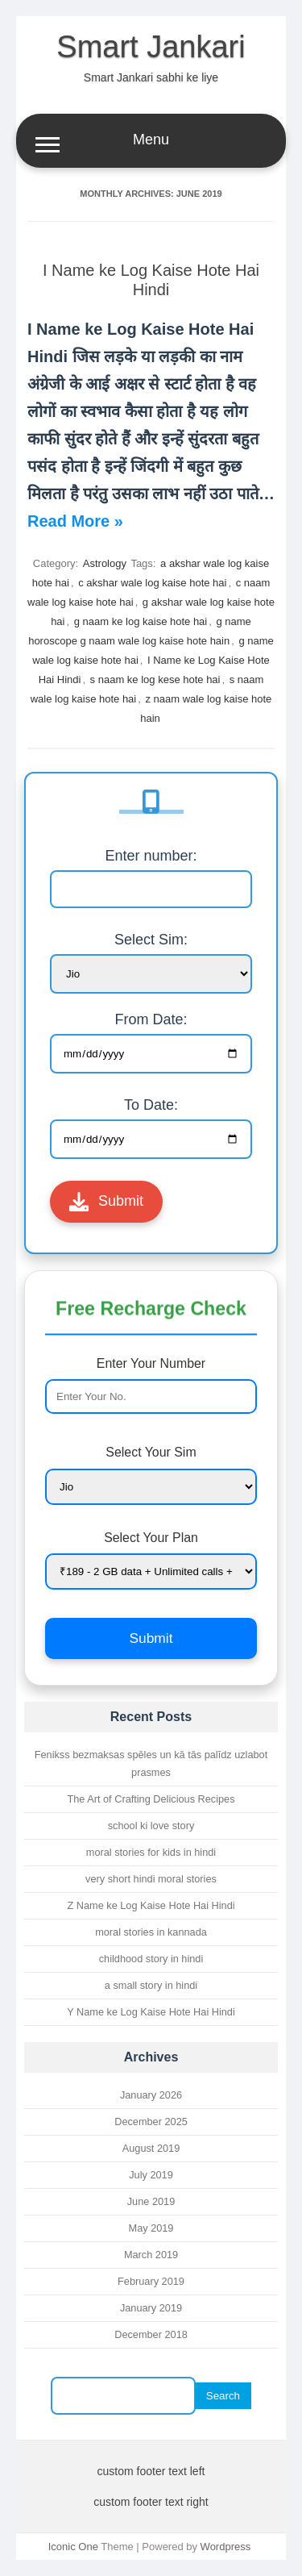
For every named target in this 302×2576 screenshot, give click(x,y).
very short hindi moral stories (151, 1879)
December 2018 (151, 2334)
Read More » (75, 521)
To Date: (151, 1105)
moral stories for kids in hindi (151, 1852)
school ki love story (151, 1825)
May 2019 (151, 2228)
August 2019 (151, 2148)
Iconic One (73, 2547)
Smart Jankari (150, 47)
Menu (151, 141)
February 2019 (151, 2281)
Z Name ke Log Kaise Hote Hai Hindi (150, 1905)
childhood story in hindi (151, 1959)
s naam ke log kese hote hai (155, 679)
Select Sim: (151, 940)
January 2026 (151, 2095)
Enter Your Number (151, 1385)
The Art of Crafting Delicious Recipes (150, 1799)
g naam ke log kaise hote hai (141, 621)
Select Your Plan (151, 1560)
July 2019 (151, 2175)
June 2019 (151, 2201)
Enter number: (151, 856)
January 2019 (151, 2308)
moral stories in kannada (151, 1932)
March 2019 (151, 2255)
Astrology (104, 563)
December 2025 (151, 2121)
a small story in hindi (151, 1985)
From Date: (150, 1019)
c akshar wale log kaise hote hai (152, 583)
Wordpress (226, 2547)
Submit (106, 1201)
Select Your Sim (151, 1474)
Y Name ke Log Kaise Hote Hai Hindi (151, 2012)
